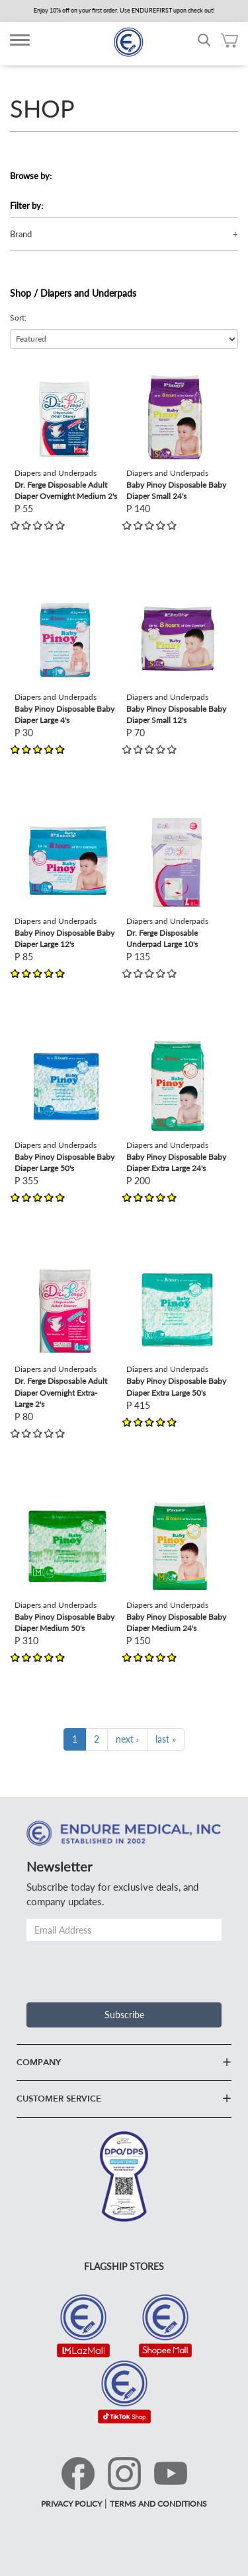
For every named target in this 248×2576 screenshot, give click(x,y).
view (24, 369)
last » (165, 1739)
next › (127, 1739)
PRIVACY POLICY (71, 2504)
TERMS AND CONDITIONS (158, 2504)
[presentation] (126, 1966)
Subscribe (124, 2014)
